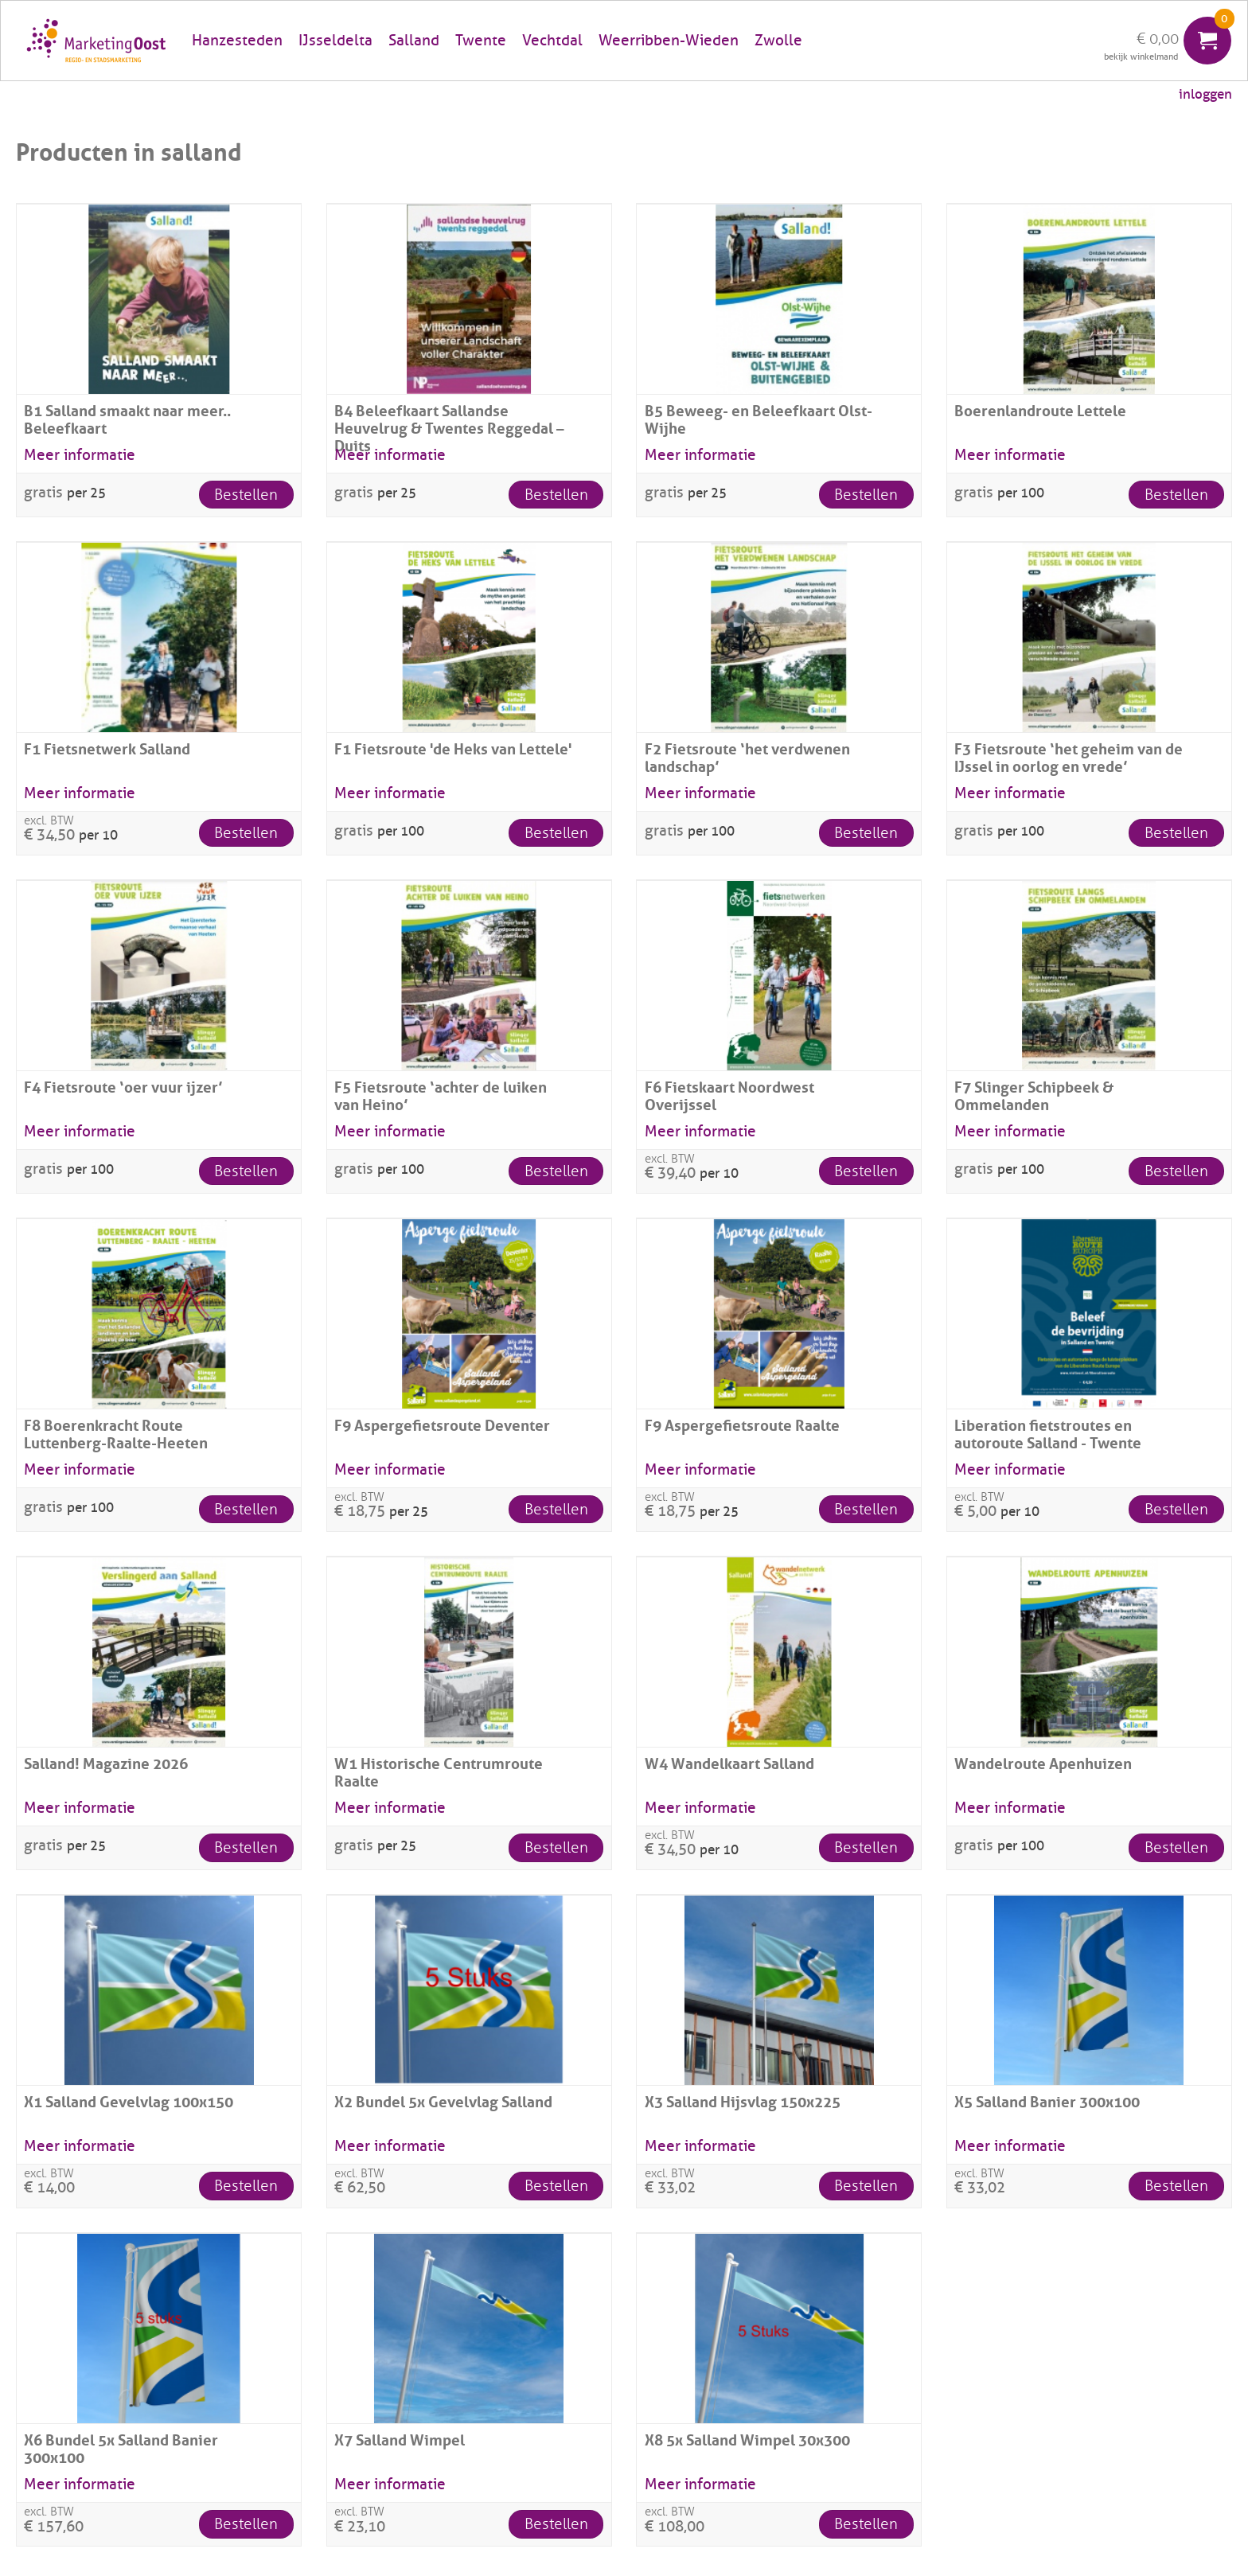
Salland (413, 40)
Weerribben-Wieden (669, 40)
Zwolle (778, 40)
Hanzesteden (237, 40)
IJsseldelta (335, 40)
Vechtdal (552, 40)
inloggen (1205, 94)
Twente (480, 40)
